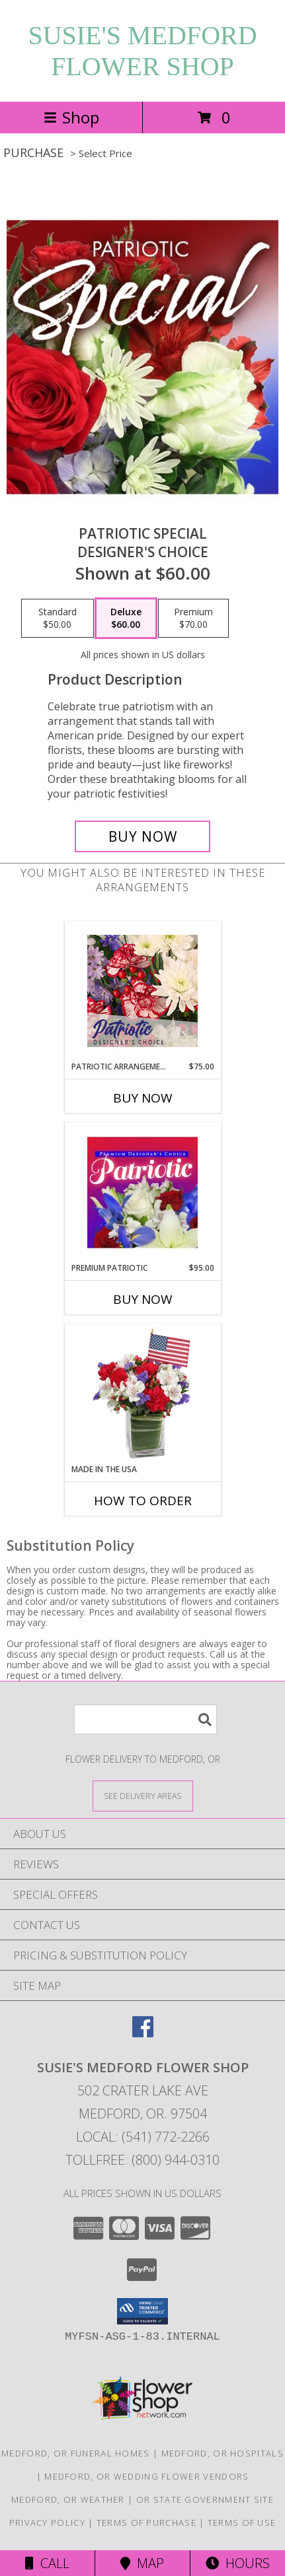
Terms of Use (242, 2522)
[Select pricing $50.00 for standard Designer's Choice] (57, 618)
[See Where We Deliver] (143, 1795)
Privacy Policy (47, 2522)
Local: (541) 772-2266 (143, 2137)
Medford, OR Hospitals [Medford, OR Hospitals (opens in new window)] (222, 2453)
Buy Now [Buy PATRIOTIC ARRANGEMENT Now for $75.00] (143, 1097)
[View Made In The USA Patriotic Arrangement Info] (142, 1393)
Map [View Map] (142, 2563)
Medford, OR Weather (68, 2499)
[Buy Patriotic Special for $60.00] (143, 836)
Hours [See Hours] (238, 2563)
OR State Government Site (205, 2499)
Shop (71, 117)
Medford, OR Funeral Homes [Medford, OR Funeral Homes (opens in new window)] (75, 2453)
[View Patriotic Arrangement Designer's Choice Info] (142, 991)
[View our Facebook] (142, 2033)
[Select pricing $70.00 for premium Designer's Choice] (193, 618)
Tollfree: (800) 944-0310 (142, 2160)
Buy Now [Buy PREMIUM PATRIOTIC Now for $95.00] (143, 1299)
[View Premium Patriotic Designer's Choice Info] (142, 1192)
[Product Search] (145, 1719)
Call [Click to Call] (47, 2563)
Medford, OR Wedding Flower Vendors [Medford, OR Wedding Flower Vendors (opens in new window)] (146, 2476)
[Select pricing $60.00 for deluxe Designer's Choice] (126, 618)
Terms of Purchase (146, 2522)
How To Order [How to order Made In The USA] (143, 1500)
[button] (142, 2311)
